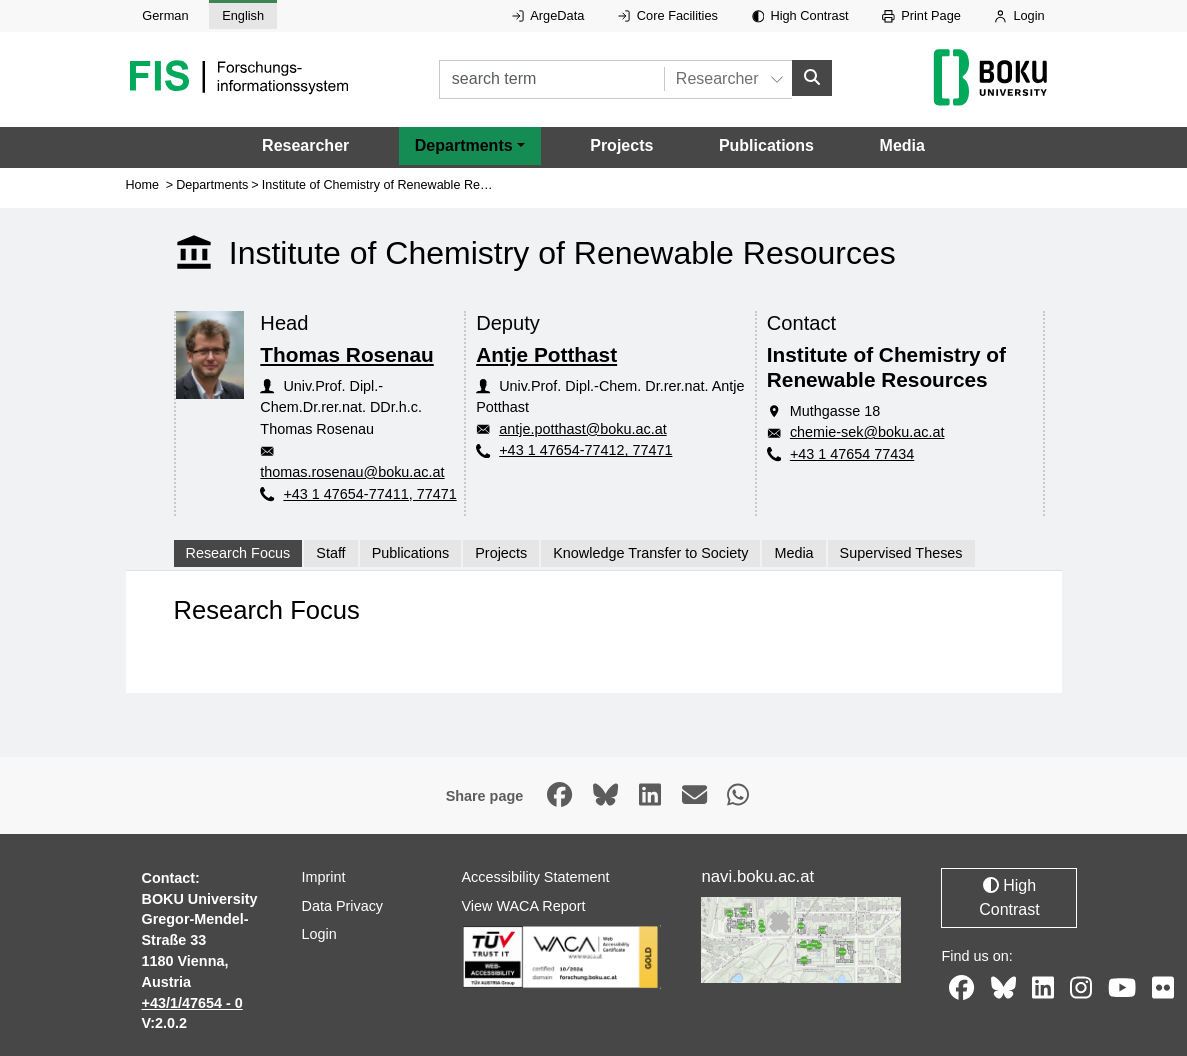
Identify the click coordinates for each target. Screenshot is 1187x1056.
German (165, 15)
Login (1019, 15)
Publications (766, 145)
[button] (470, 146)
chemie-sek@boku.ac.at (867, 432)
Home (143, 184)
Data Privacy (342, 905)
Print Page (921, 15)
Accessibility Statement (535, 877)
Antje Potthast (546, 353)
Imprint (323, 877)
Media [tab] (793, 553)
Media (902, 145)
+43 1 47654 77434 (852, 454)
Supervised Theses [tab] (901, 553)
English (243, 15)
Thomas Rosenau (346, 353)
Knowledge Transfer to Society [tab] (650, 553)
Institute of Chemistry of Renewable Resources (393, 184)
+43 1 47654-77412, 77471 (585, 450)
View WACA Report (523, 905)
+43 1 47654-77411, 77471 (369, 493)
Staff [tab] (330, 553)
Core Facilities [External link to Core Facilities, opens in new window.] (668, 15)
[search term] (551, 79)
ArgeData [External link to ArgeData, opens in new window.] (548, 15)
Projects (621, 145)
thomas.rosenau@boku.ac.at (352, 472)
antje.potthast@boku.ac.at (582, 429)
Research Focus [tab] (238, 553)
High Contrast (800, 15)
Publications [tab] (411, 553)
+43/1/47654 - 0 (192, 1002)
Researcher (305, 145)
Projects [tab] (501, 553)
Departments (212, 184)
